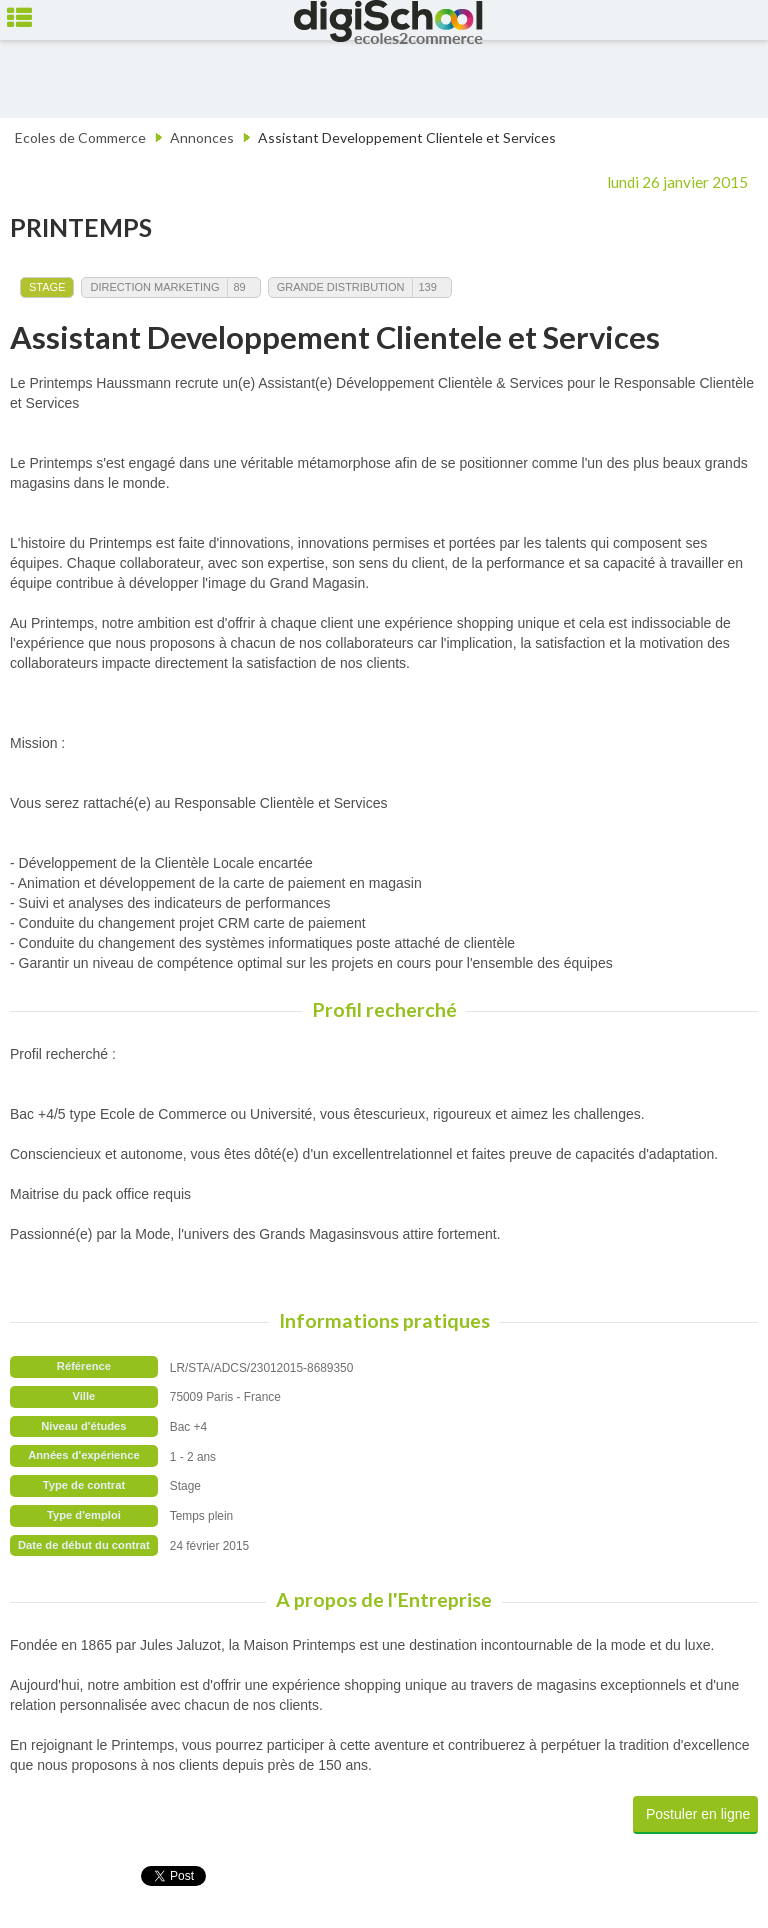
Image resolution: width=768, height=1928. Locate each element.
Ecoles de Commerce (80, 137)
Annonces (202, 137)
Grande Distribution (341, 287)
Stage (47, 287)
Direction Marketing (154, 287)
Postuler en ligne (698, 1814)
